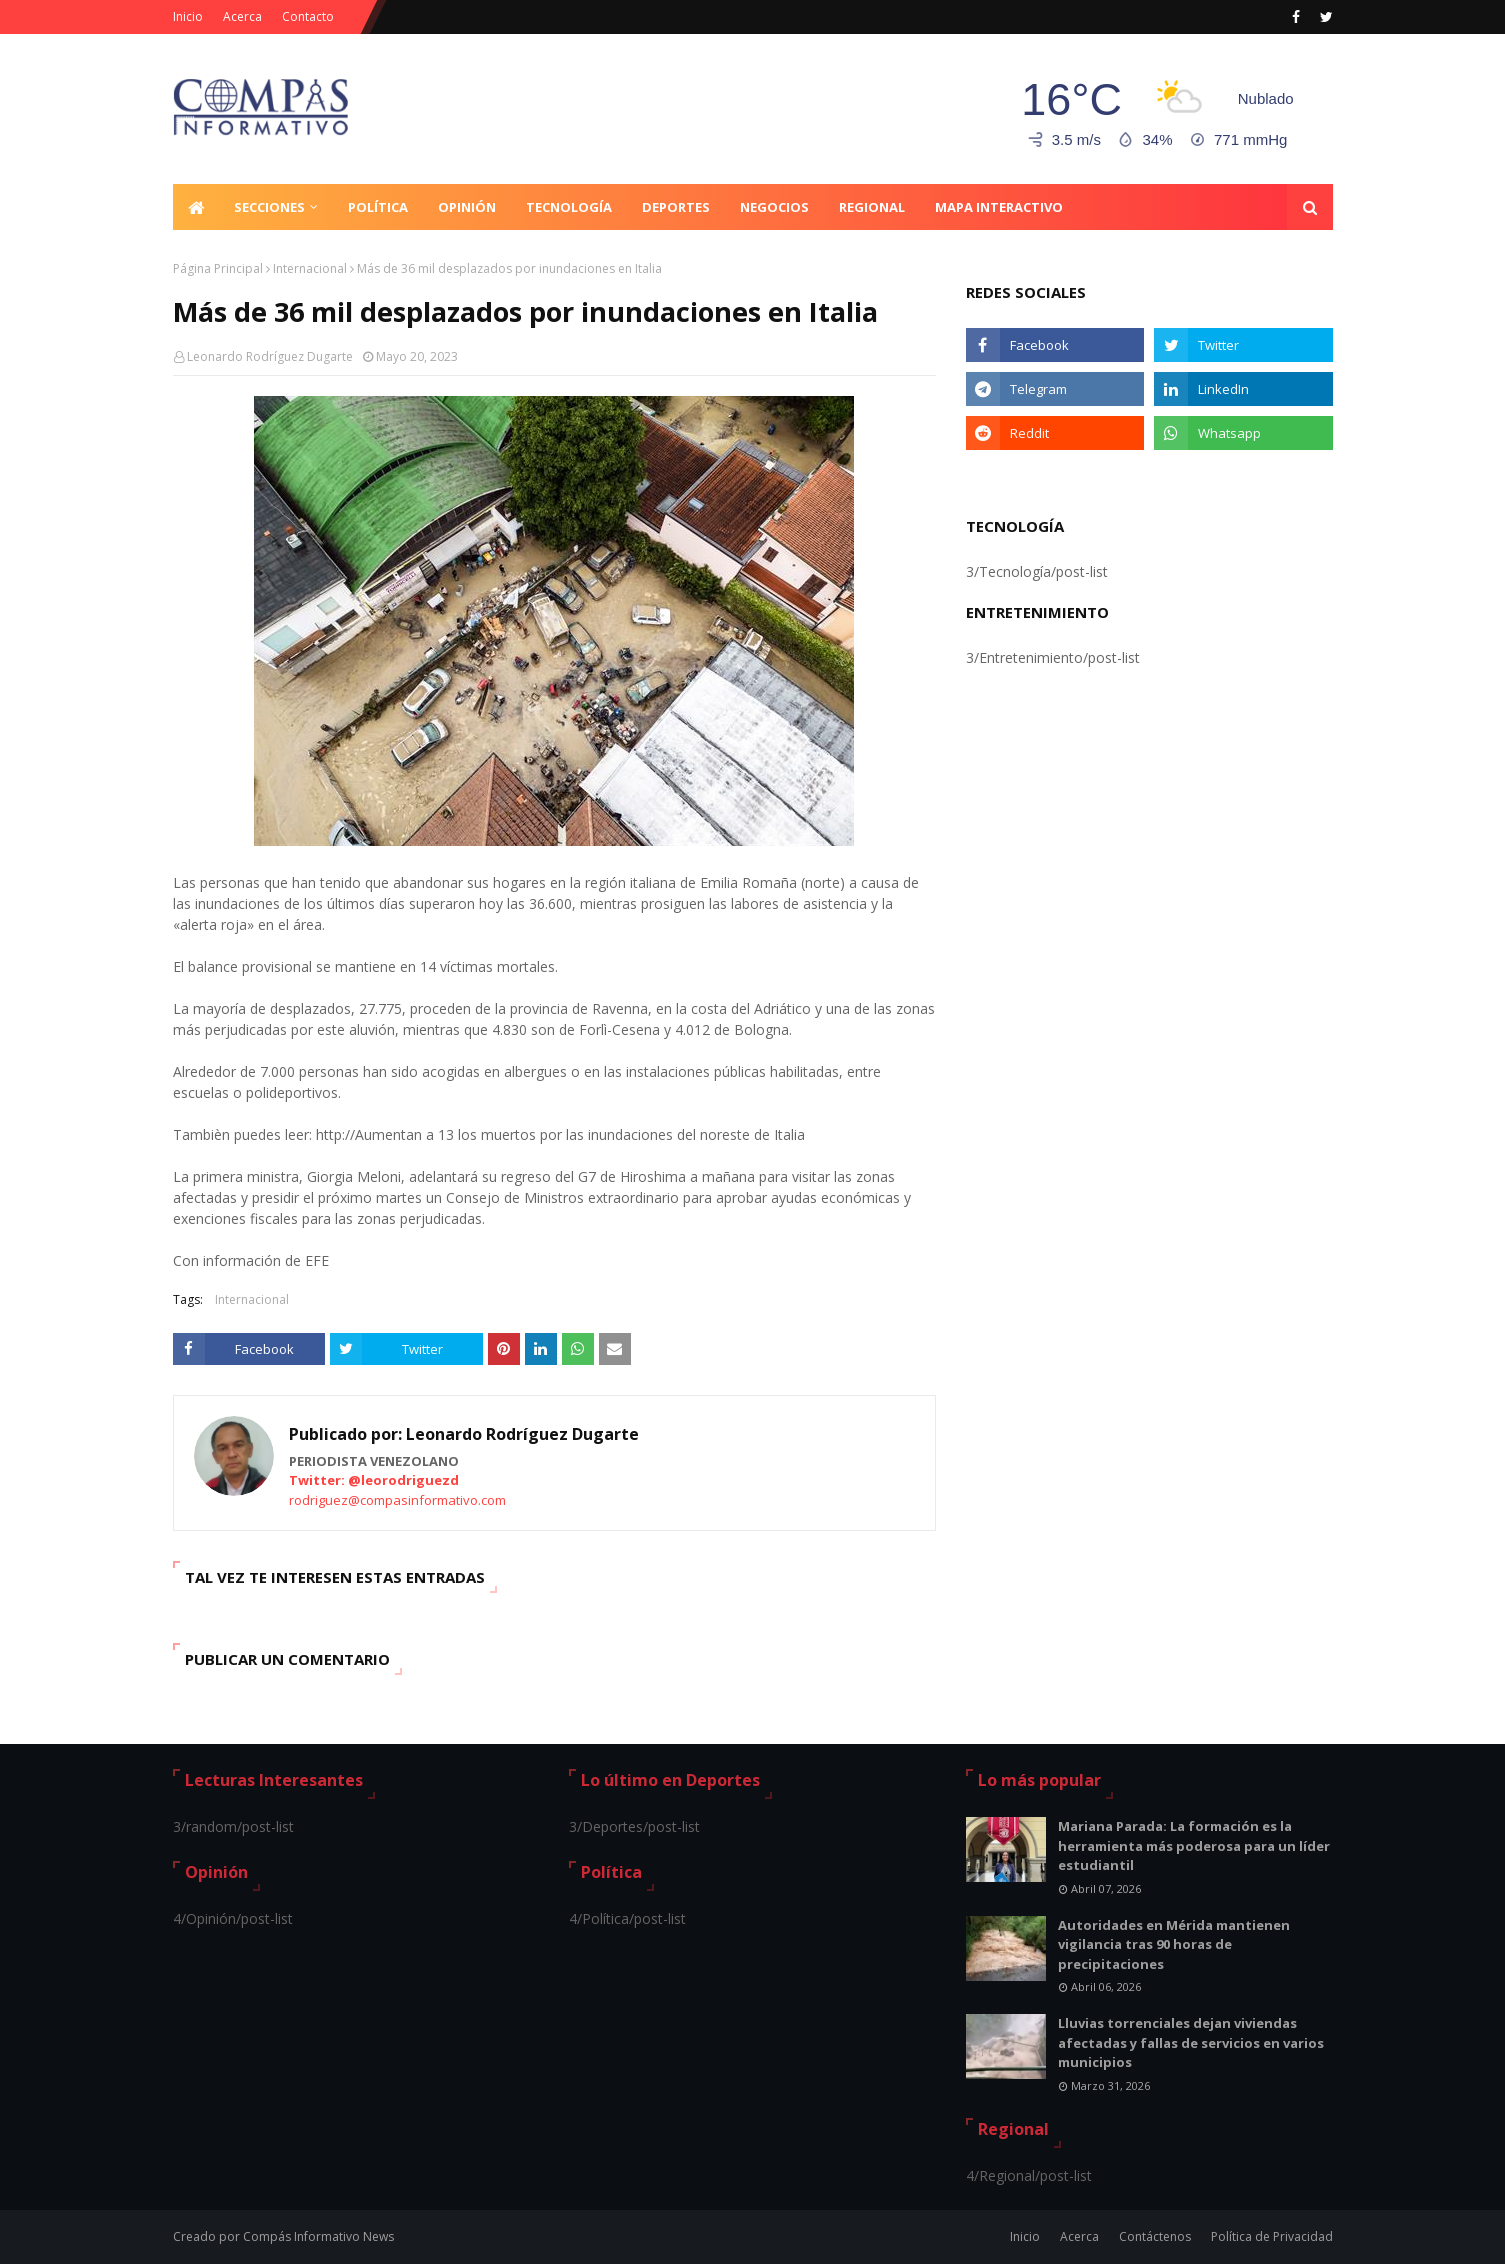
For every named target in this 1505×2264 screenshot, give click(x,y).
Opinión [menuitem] (467, 207)
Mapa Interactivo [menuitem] (999, 207)
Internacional (310, 268)
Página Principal (218, 268)
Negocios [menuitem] (774, 207)
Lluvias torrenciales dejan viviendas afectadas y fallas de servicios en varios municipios (1191, 2042)
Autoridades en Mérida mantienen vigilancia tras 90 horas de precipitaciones (1174, 1944)
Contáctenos (1155, 2236)
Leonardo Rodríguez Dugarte (270, 356)
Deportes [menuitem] (676, 207)
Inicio (188, 16)
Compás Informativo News (318, 2236)
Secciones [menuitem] (269, 207)
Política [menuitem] (378, 207)
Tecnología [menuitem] (569, 207)
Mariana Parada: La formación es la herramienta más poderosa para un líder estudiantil (1194, 1845)
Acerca (242, 16)
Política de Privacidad (1272, 2236)
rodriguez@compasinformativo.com (397, 1500)
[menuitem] (196, 207)
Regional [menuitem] (872, 207)
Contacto (308, 16)
